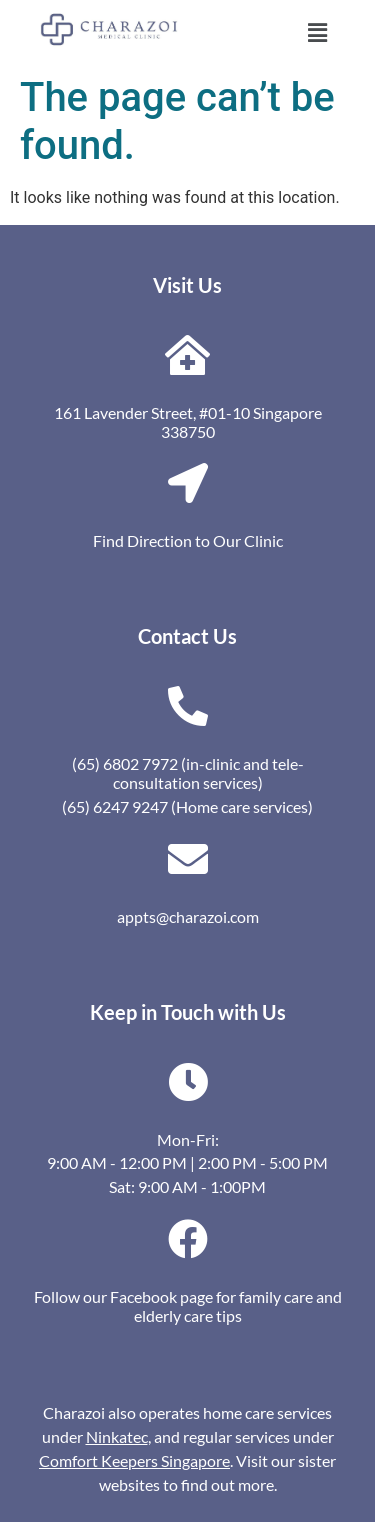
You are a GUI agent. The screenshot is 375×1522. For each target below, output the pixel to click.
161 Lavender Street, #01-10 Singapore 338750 (188, 422)
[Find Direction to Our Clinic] (188, 483)
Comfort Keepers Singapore (134, 1460)
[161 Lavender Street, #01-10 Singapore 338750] (188, 355)
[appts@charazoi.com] (188, 859)
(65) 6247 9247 (115, 806)
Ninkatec (117, 1436)
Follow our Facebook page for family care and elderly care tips (188, 1306)
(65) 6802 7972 (125, 763)
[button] (318, 33)
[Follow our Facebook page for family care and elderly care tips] (188, 1239)
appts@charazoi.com (188, 916)
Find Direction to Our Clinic (188, 540)
